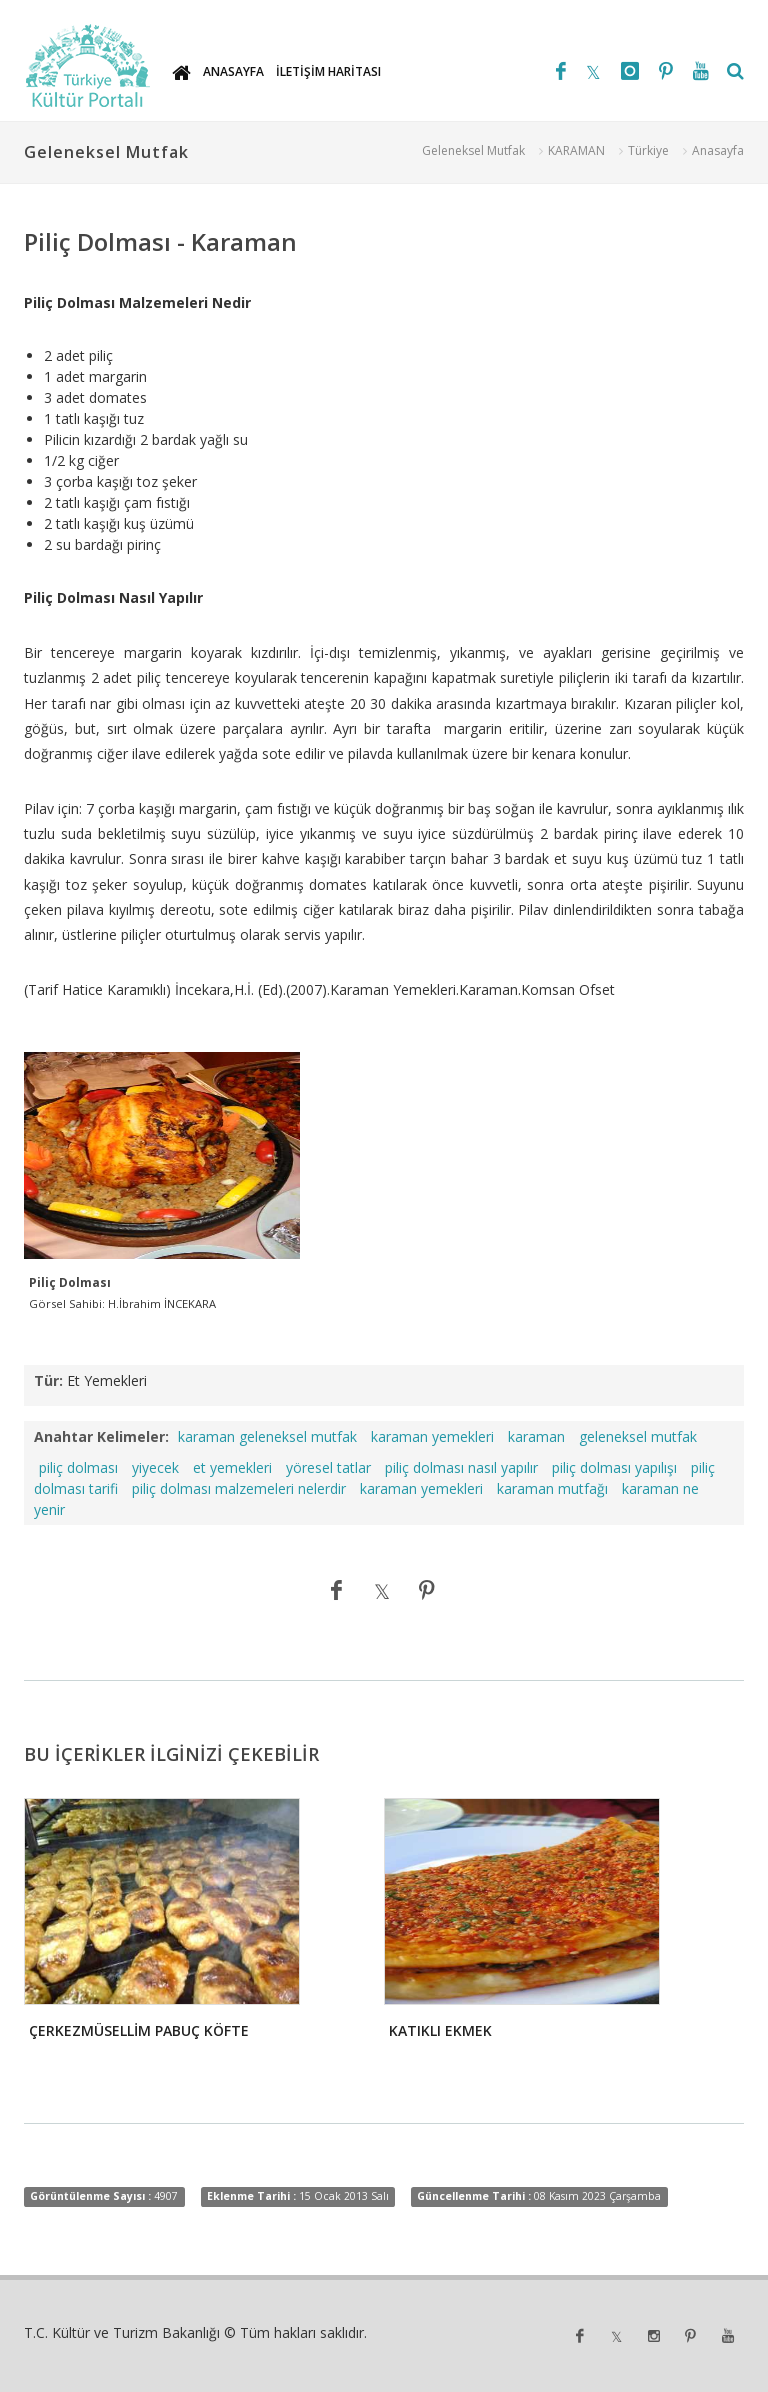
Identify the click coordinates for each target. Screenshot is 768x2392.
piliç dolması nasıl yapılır (461, 1467)
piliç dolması (78, 1467)
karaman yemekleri (432, 1436)
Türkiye (648, 150)
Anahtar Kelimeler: (101, 1436)
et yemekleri (232, 1467)
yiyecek (155, 1467)
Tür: (48, 1380)
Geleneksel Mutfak (473, 150)
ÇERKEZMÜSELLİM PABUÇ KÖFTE (139, 2030)
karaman (536, 1436)
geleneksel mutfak (638, 1436)
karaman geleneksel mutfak (267, 1436)
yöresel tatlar (328, 1467)
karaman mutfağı (552, 1488)
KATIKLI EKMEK (440, 2030)
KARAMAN (576, 150)
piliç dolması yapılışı (614, 1467)
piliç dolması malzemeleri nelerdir (239, 1488)
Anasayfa (718, 150)
